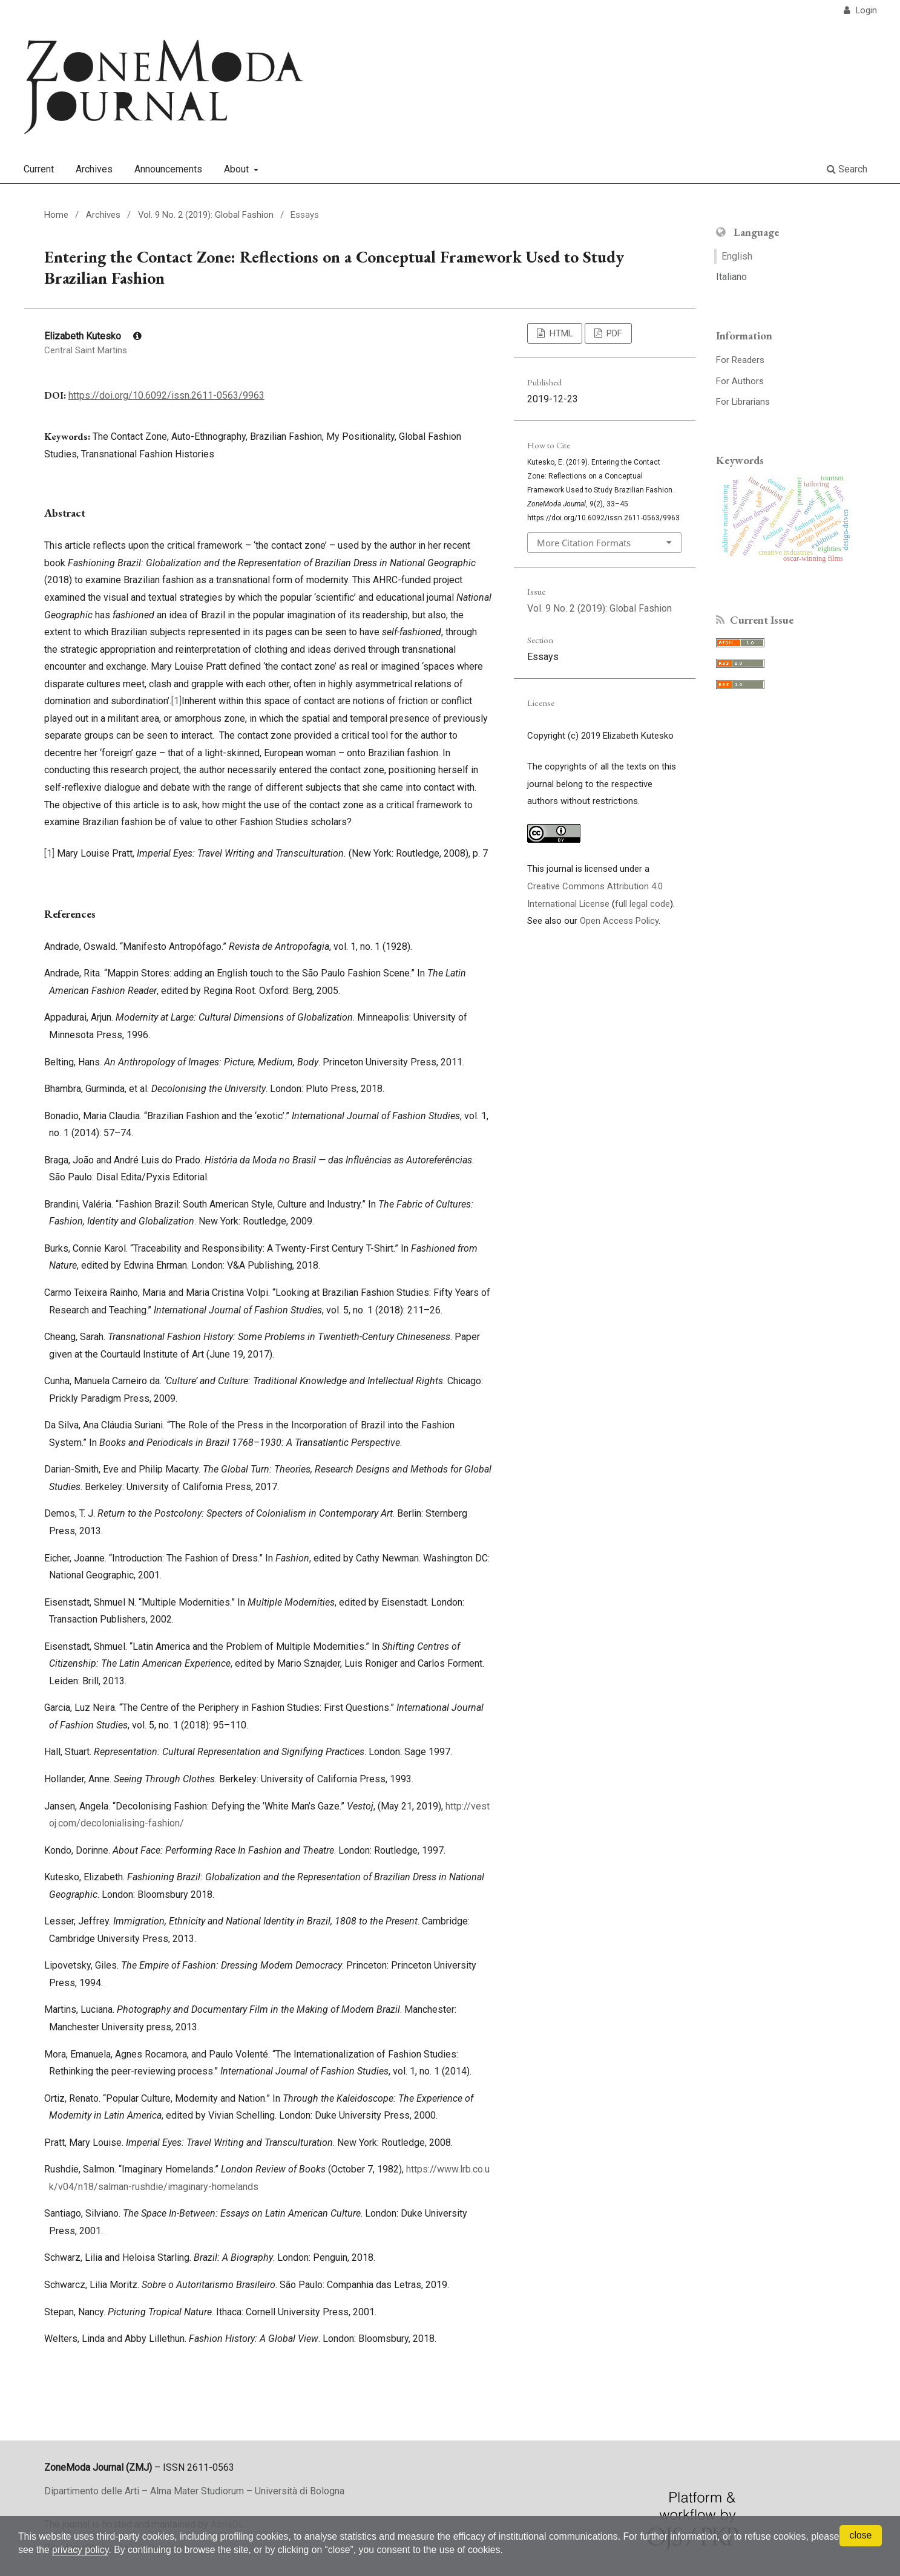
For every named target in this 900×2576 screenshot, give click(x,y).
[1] (176, 701)
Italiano (731, 277)
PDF (613, 333)
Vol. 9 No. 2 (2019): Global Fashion (206, 214)
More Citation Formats (584, 543)
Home (56, 214)
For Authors (740, 381)
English (736, 256)
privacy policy (113, 2550)
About (237, 169)
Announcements (168, 169)
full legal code (642, 903)
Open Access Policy (619, 920)
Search (847, 169)
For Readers (740, 360)
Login (865, 10)
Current (39, 169)
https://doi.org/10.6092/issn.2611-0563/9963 (166, 395)
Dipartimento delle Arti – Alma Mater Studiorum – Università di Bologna (194, 2491)
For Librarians (743, 401)
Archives (94, 169)
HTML (560, 333)
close (860, 2535)
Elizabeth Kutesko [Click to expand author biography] (93, 336)
